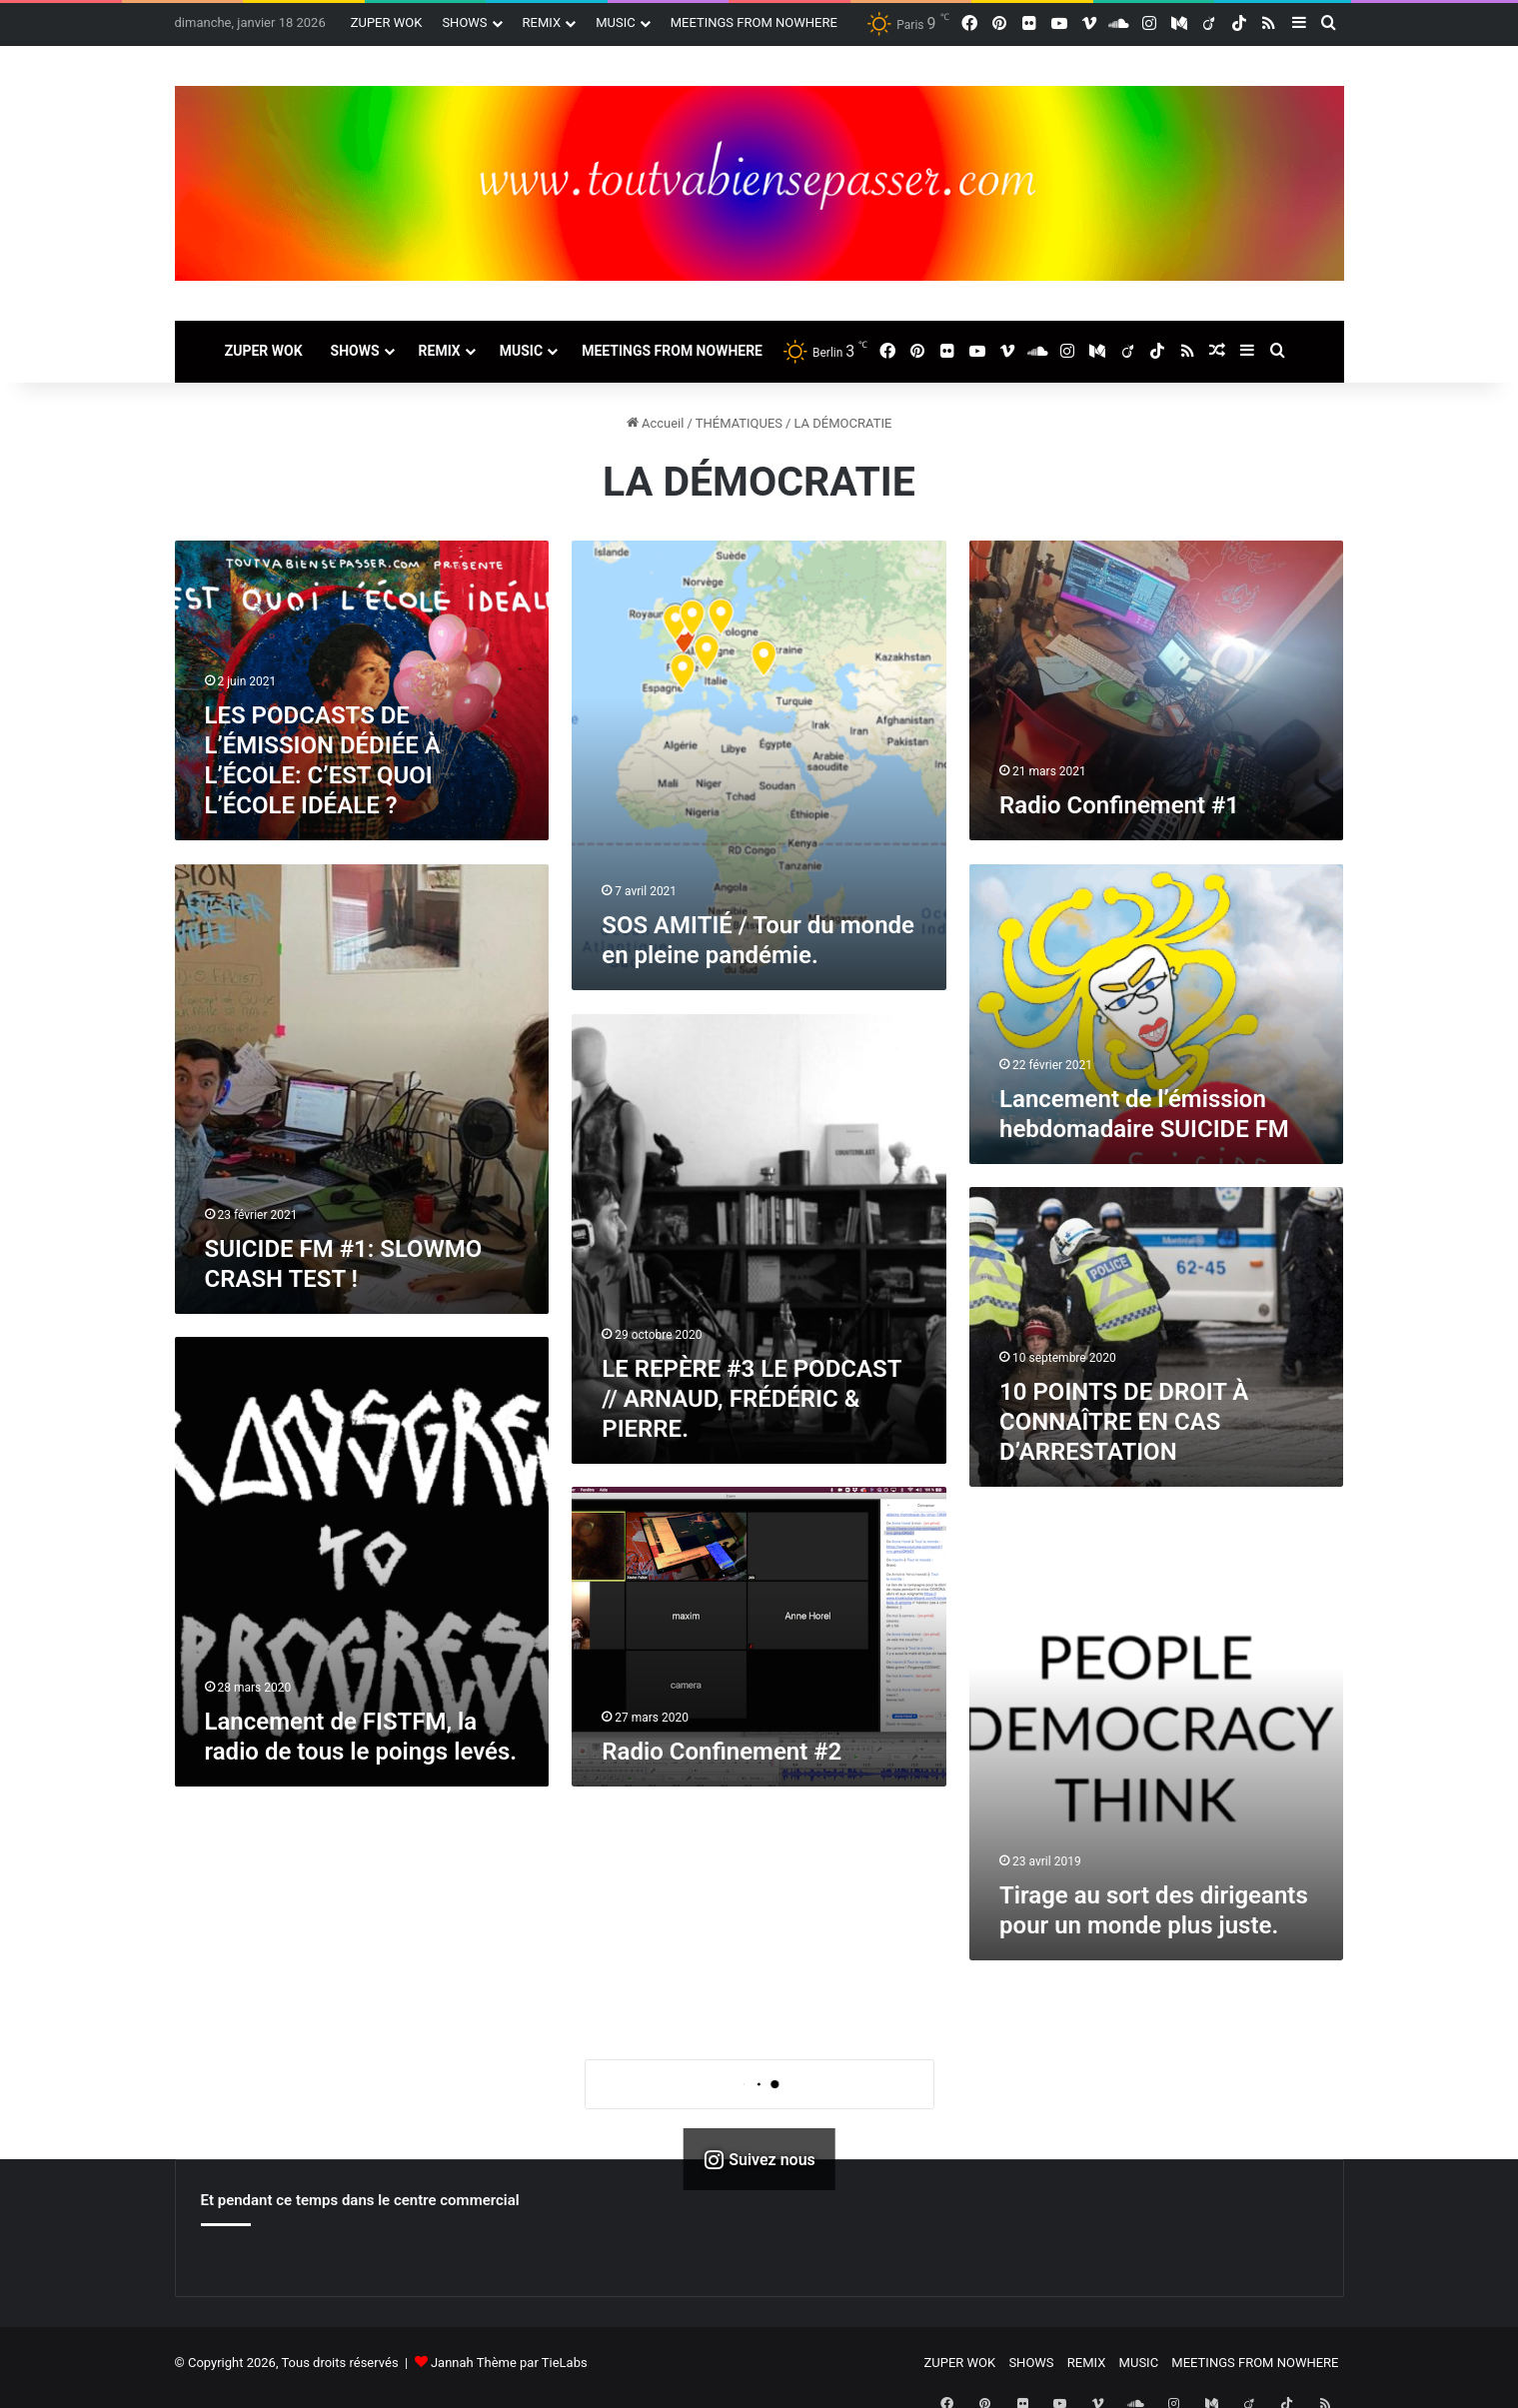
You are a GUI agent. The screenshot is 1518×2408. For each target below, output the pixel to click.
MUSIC (616, 22)
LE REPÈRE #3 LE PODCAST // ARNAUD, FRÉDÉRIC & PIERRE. (751, 1399)
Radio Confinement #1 (1119, 805)
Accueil (656, 423)
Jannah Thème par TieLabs (509, 2371)
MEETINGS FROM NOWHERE (754, 22)
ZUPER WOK (387, 22)
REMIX (542, 22)
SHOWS (464, 22)
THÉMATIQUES (739, 423)
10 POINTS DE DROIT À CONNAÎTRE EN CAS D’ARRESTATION (1123, 1422)
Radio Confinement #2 (721, 1752)
